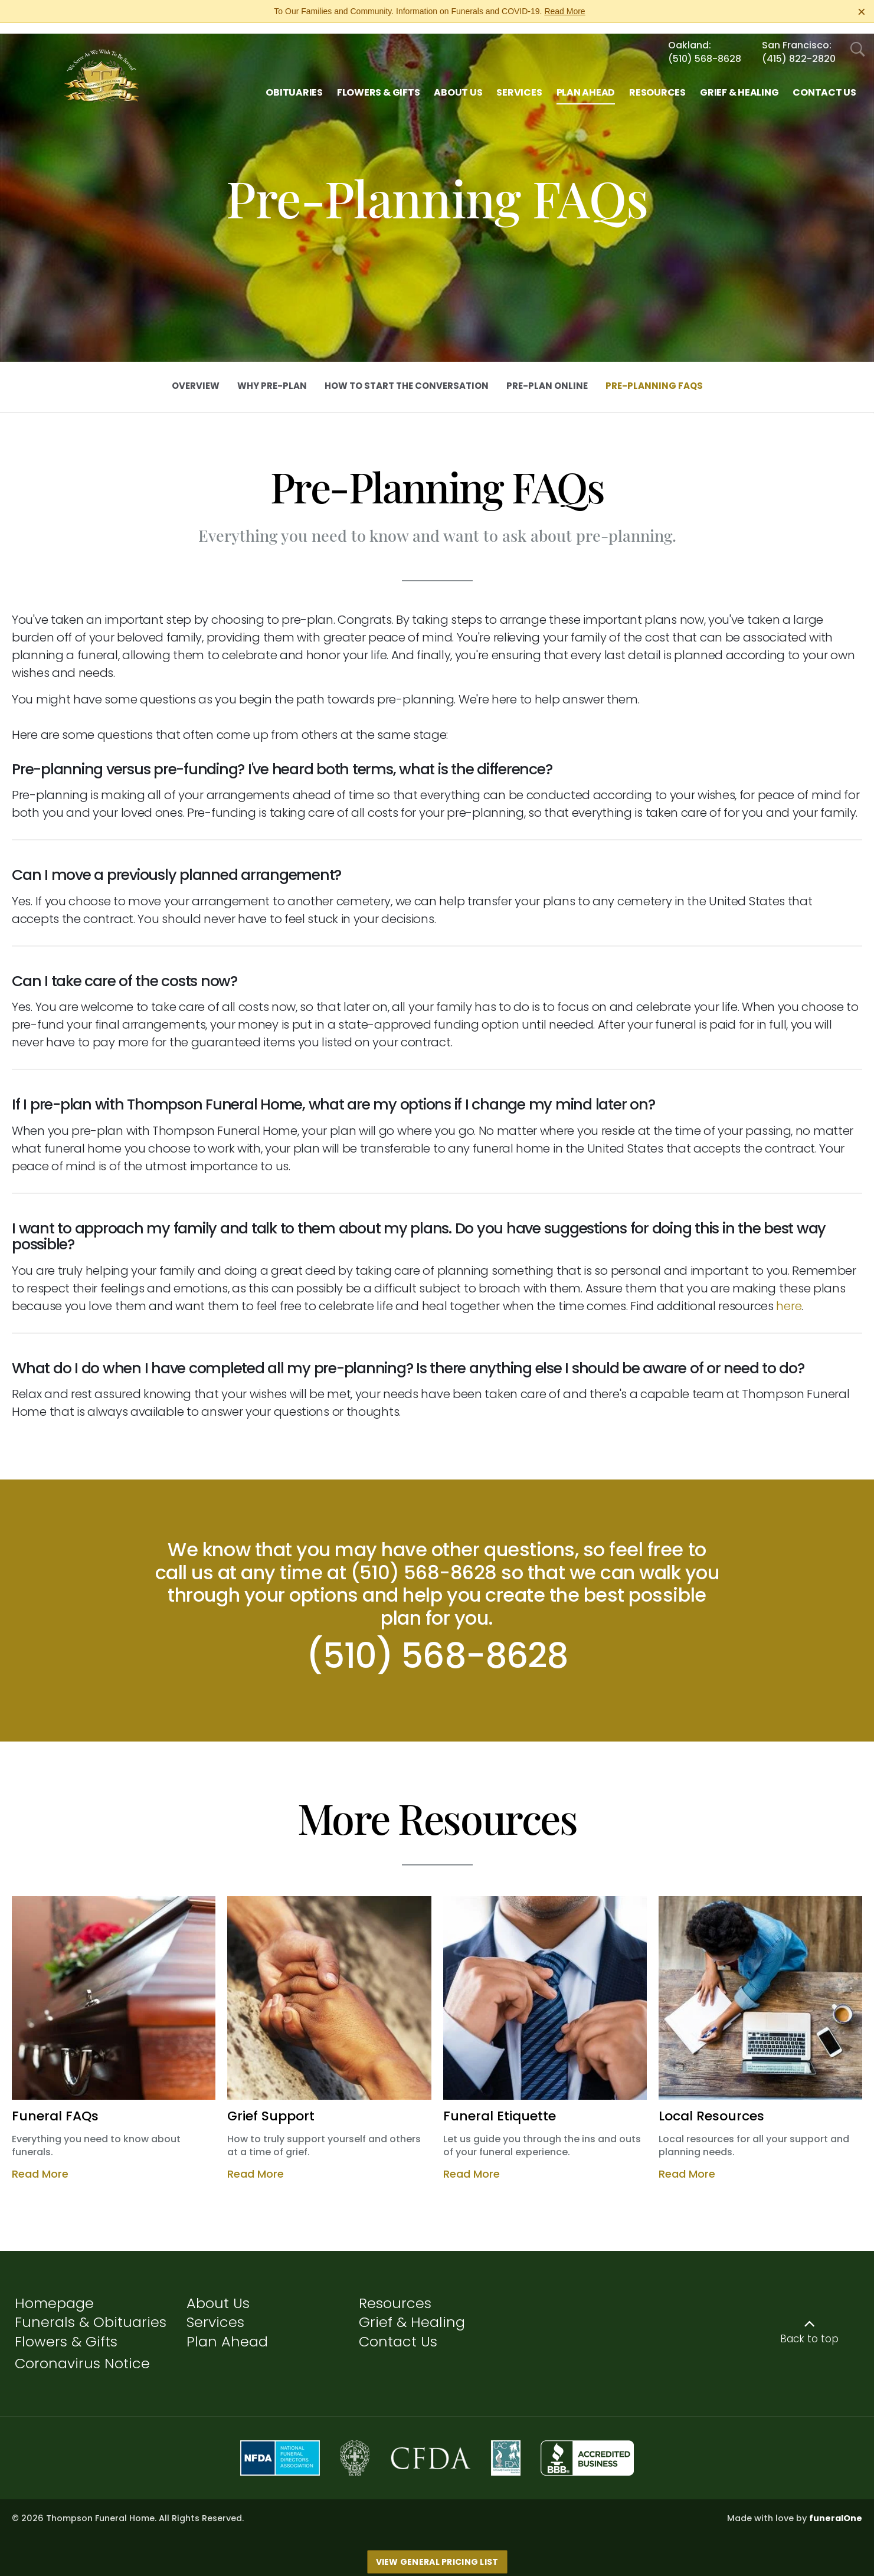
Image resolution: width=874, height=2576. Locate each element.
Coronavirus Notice (82, 2352)
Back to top (809, 2328)
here (788, 1295)
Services (215, 2311)
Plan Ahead (227, 2331)
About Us (218, 2292)
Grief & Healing (412, 2311)
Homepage (54, 2292)
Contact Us (398, 2331)
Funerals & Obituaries (90, 2311)
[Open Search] (858, 39)
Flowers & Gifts (66, 2331)
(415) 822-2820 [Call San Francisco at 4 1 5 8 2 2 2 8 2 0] (799, 48)
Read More (564, 11)
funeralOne (835, 2507)
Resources (395, 2292)
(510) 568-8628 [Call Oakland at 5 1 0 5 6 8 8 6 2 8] (704, 48)
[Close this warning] (862, 12)
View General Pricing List (437, 2551)
